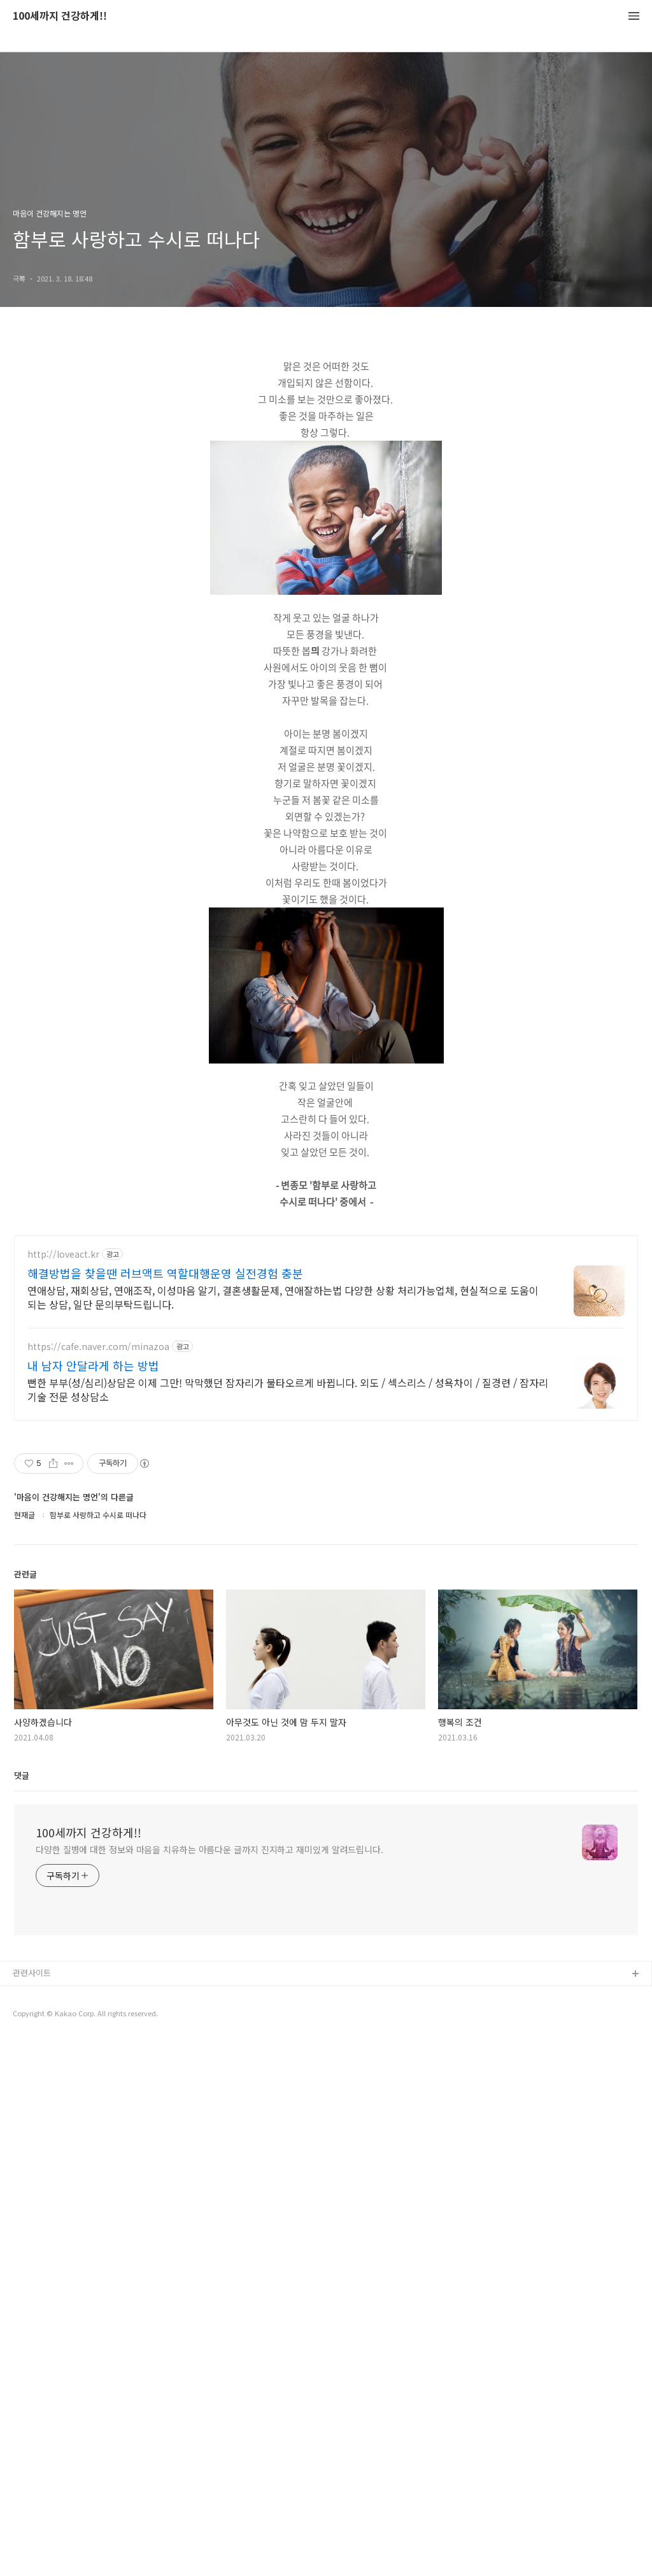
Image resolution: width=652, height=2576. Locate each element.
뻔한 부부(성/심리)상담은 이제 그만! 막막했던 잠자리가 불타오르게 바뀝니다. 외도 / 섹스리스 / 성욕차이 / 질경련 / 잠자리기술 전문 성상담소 (287, 1746)
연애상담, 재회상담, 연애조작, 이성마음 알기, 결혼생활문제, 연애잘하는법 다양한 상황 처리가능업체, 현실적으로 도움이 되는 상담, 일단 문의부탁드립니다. (283, 1653)
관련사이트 (32, 2329)
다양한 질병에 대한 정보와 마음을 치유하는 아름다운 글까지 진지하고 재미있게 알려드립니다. (209, 2206)
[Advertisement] (326, 881)
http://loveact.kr (63, 1610)
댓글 (21, 2132)
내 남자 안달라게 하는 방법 (93, 1722)
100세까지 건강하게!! (60, 16)
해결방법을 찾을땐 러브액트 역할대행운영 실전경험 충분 (165, 1629)
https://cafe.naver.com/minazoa (98, 1703)
